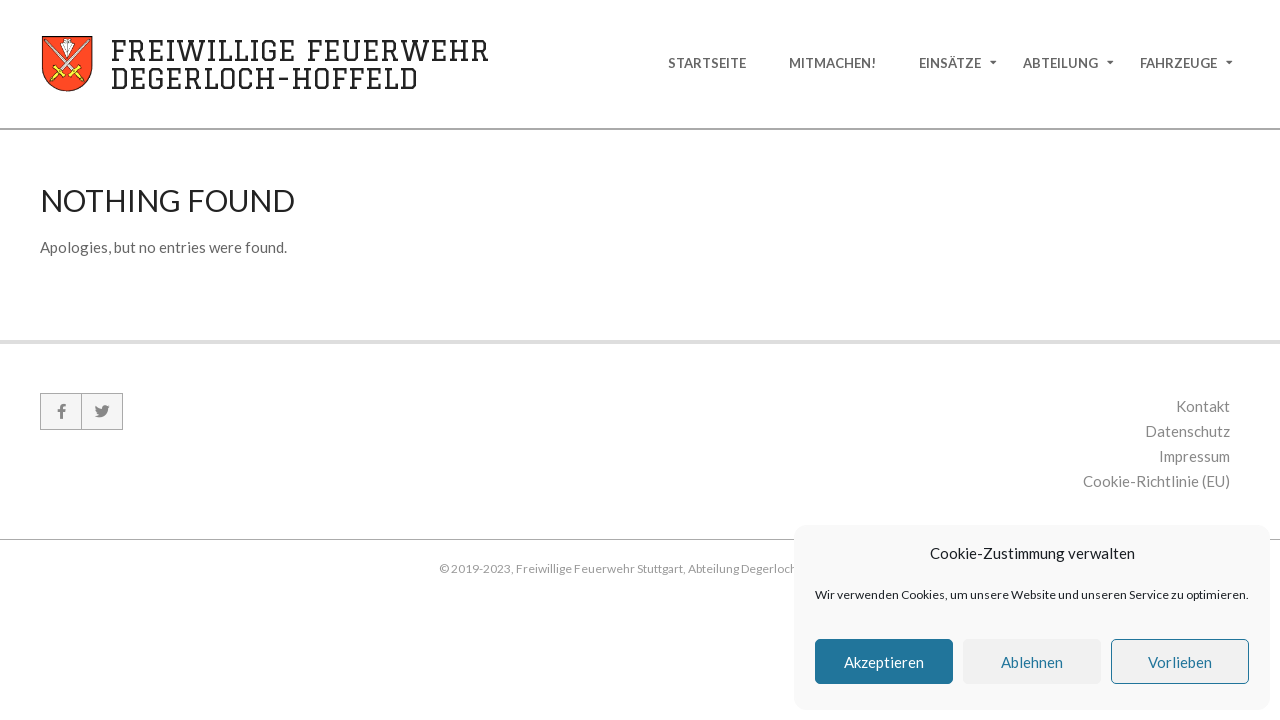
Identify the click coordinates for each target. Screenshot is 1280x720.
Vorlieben (1180, 662)
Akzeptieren (884, 662)
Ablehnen (1032, 662)
